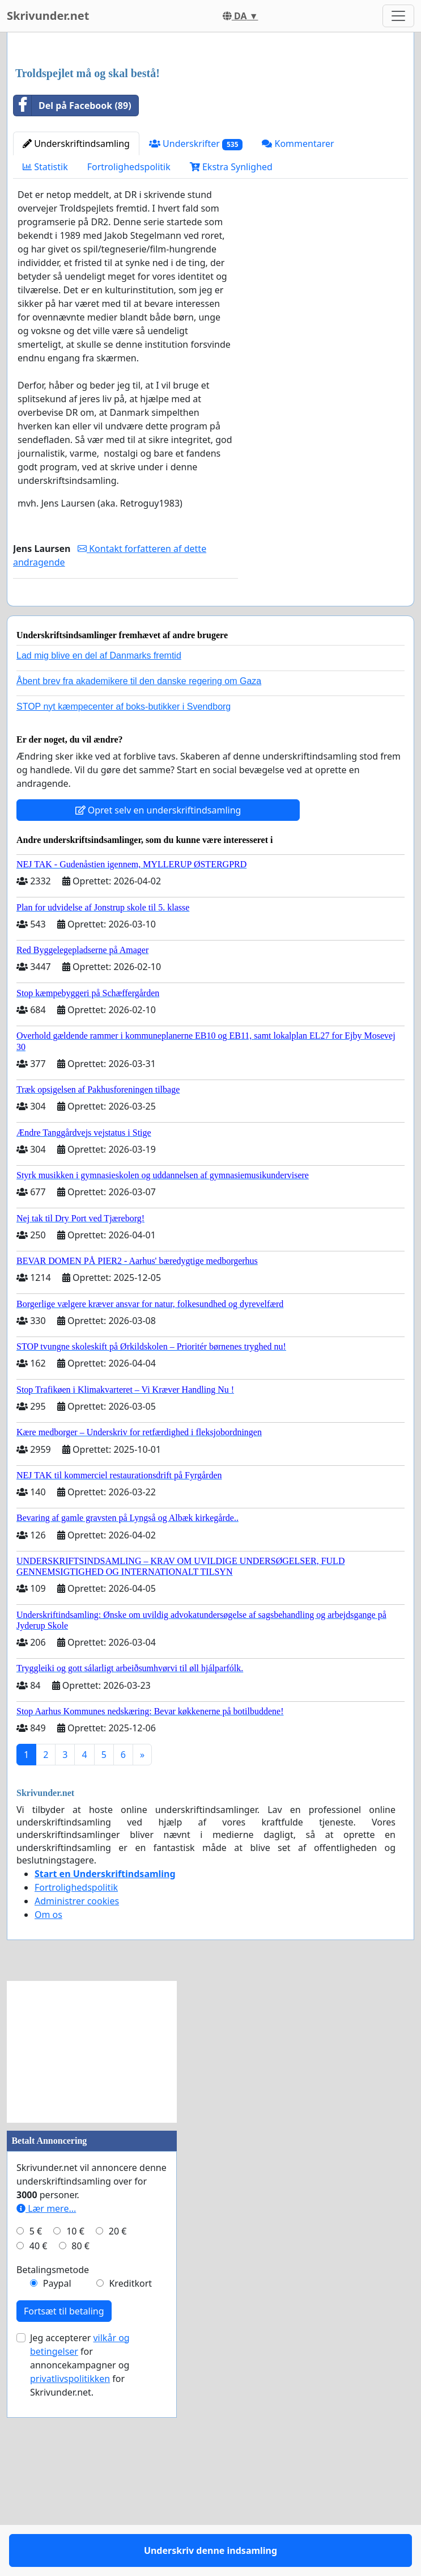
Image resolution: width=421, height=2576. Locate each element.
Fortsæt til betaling (64, 2503)
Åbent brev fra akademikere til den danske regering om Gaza (138, 873)
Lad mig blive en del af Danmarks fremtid (98, 847)
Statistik (45, 325)
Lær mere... (46, 2400)
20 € (118, 2423)
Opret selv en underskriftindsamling (158, 1002)
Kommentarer (298, 302)
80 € (80, 2437)
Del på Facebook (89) (72, 264)
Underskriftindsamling (76, 302)
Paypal (57, 2475)
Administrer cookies (77, 2092)
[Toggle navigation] (398, 16)
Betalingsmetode (52, 2461)
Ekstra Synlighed (231, 325)
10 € (75, 2423)
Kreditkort (130, 2475)
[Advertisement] (210, 129)
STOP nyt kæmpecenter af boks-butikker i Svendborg (123, 898)
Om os (48, 2106)
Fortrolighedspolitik (129, 325)
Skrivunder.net (48, 15)
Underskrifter (196, 302)
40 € (38, 2437)
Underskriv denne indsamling (125, 772)
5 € (35, 2423)
